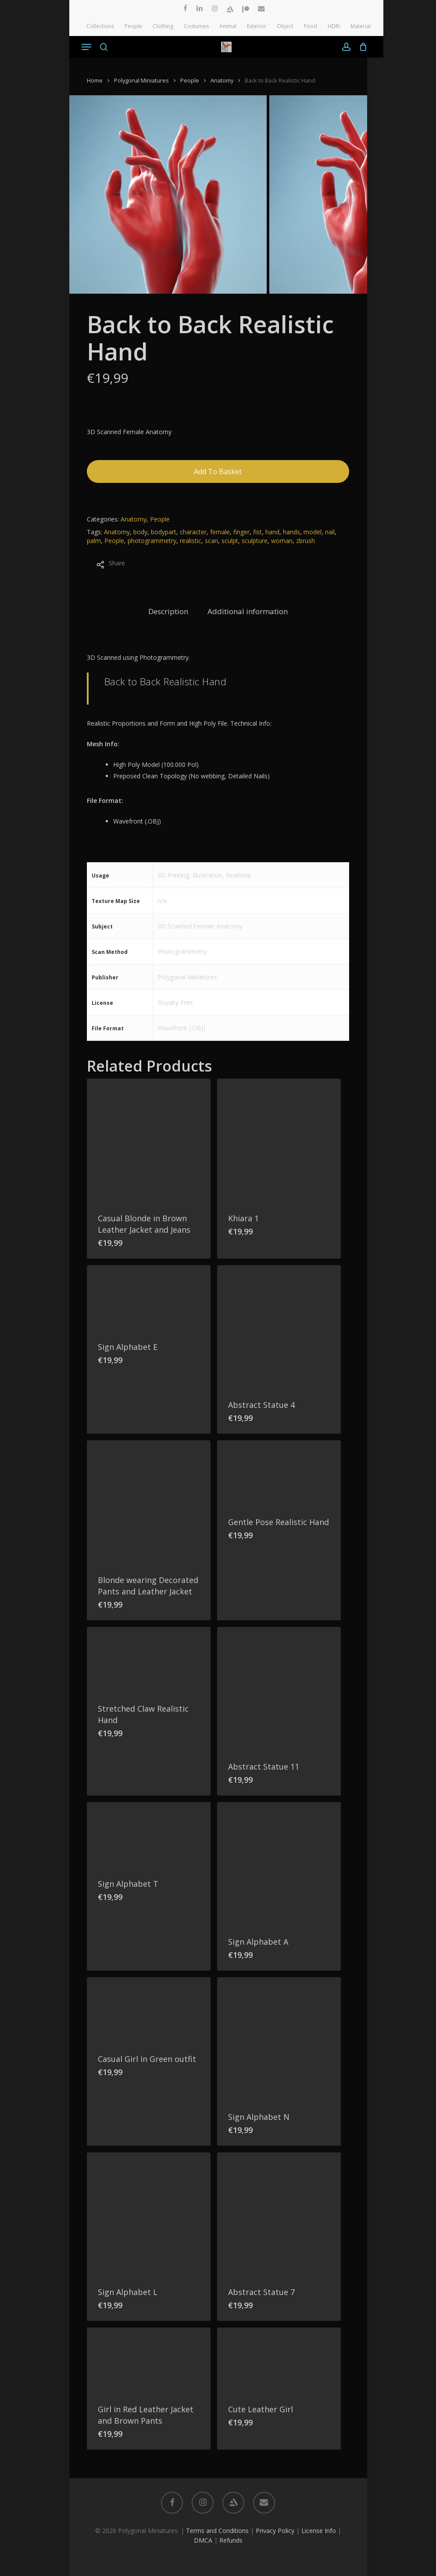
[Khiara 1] (279, 1140)
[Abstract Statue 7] (279, 2214)
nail (330, 532)
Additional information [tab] (247, 611)
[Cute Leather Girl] (279, 2360)
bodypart (163, 532)
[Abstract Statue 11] (279, 1689)
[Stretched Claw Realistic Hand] (149, 1660)
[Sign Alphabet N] (279, 2039)
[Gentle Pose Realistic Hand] (279, 1473)
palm (94, 540)
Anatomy (222, 80)
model (313, 532)
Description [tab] (168, 611)
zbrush (305, 540)
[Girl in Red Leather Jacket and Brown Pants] (149, 2360)
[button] (86, 47)
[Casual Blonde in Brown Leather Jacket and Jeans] (149, 1140)
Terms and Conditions (217, 2530)
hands (291, 532)
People (189, 80)
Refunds (231, 2540)
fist (257, 532)
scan (211, 540)
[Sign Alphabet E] (149, 1298)
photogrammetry (152, 540)
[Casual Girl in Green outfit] (149, 2010)
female (220, 532)
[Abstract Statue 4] (279, 1327)
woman (282, 540)
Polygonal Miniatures (141, 80)
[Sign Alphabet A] (279, 1864)
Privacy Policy (275, 2530)
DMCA (203, 2540)
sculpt (230, 540)
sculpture (255, 540)
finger (241, 532)
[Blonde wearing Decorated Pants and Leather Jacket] (149, 1502)
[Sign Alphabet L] (149, 2214)
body (140, 532)
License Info (318, 2530)
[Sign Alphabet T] (149, 1835)
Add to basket (218, 471)
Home (95, 80)
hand (272, 532)
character (193, 532)
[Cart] (361, 47)
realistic (190, 540)
